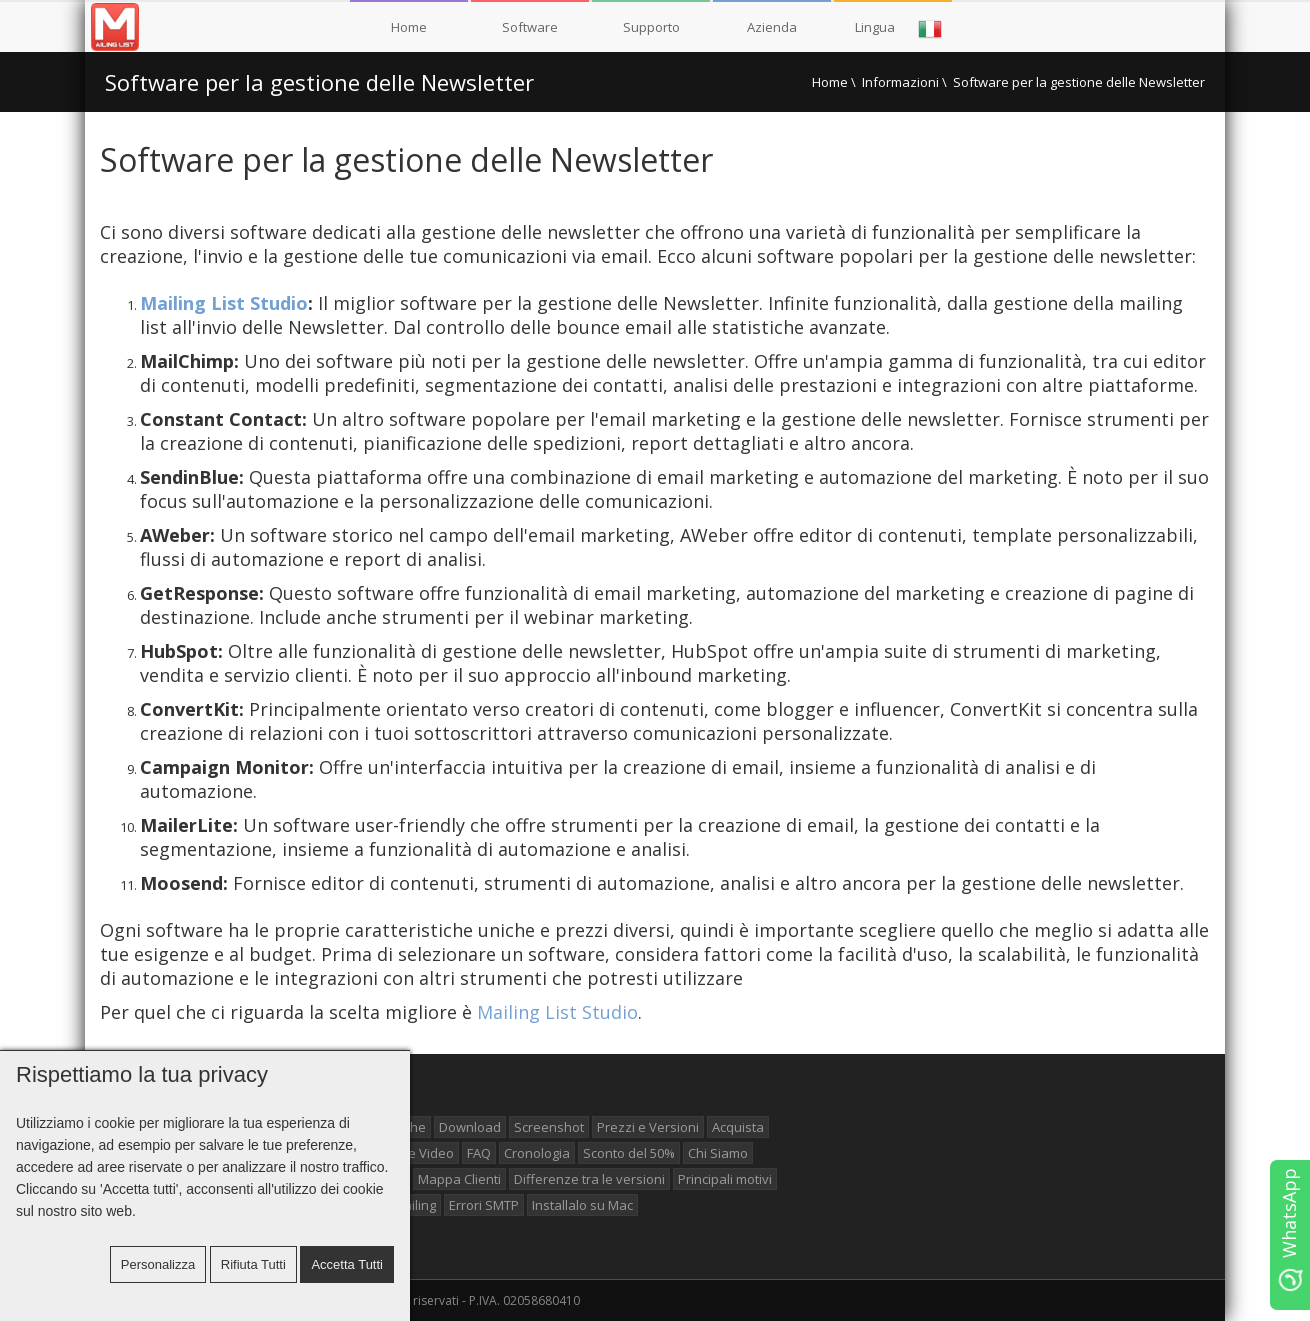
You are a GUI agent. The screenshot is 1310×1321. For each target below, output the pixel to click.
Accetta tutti (347, 1264)
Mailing (414, 1205)
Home (409, 27)
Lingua (899, 29)
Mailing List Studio (224, 303)
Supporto (651, 27)
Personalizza (158, 1264)
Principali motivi (725, 1179)
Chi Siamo (718, 1153)
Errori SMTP (484, 1205)
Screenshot (549, 1127)
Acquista (738, 1127)
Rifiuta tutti (253, 1264)
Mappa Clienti (459, 1179)
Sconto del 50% (629, 1153)
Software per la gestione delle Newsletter (319, 82)
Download (470, 1127)
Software (530, 27)
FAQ (479, 1153)
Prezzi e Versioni (648, 1127)
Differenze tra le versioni (589, 1179)
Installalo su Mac (582, 1205)
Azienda (772, 27)
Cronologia (537, 1153)
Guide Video (416, 1153)
